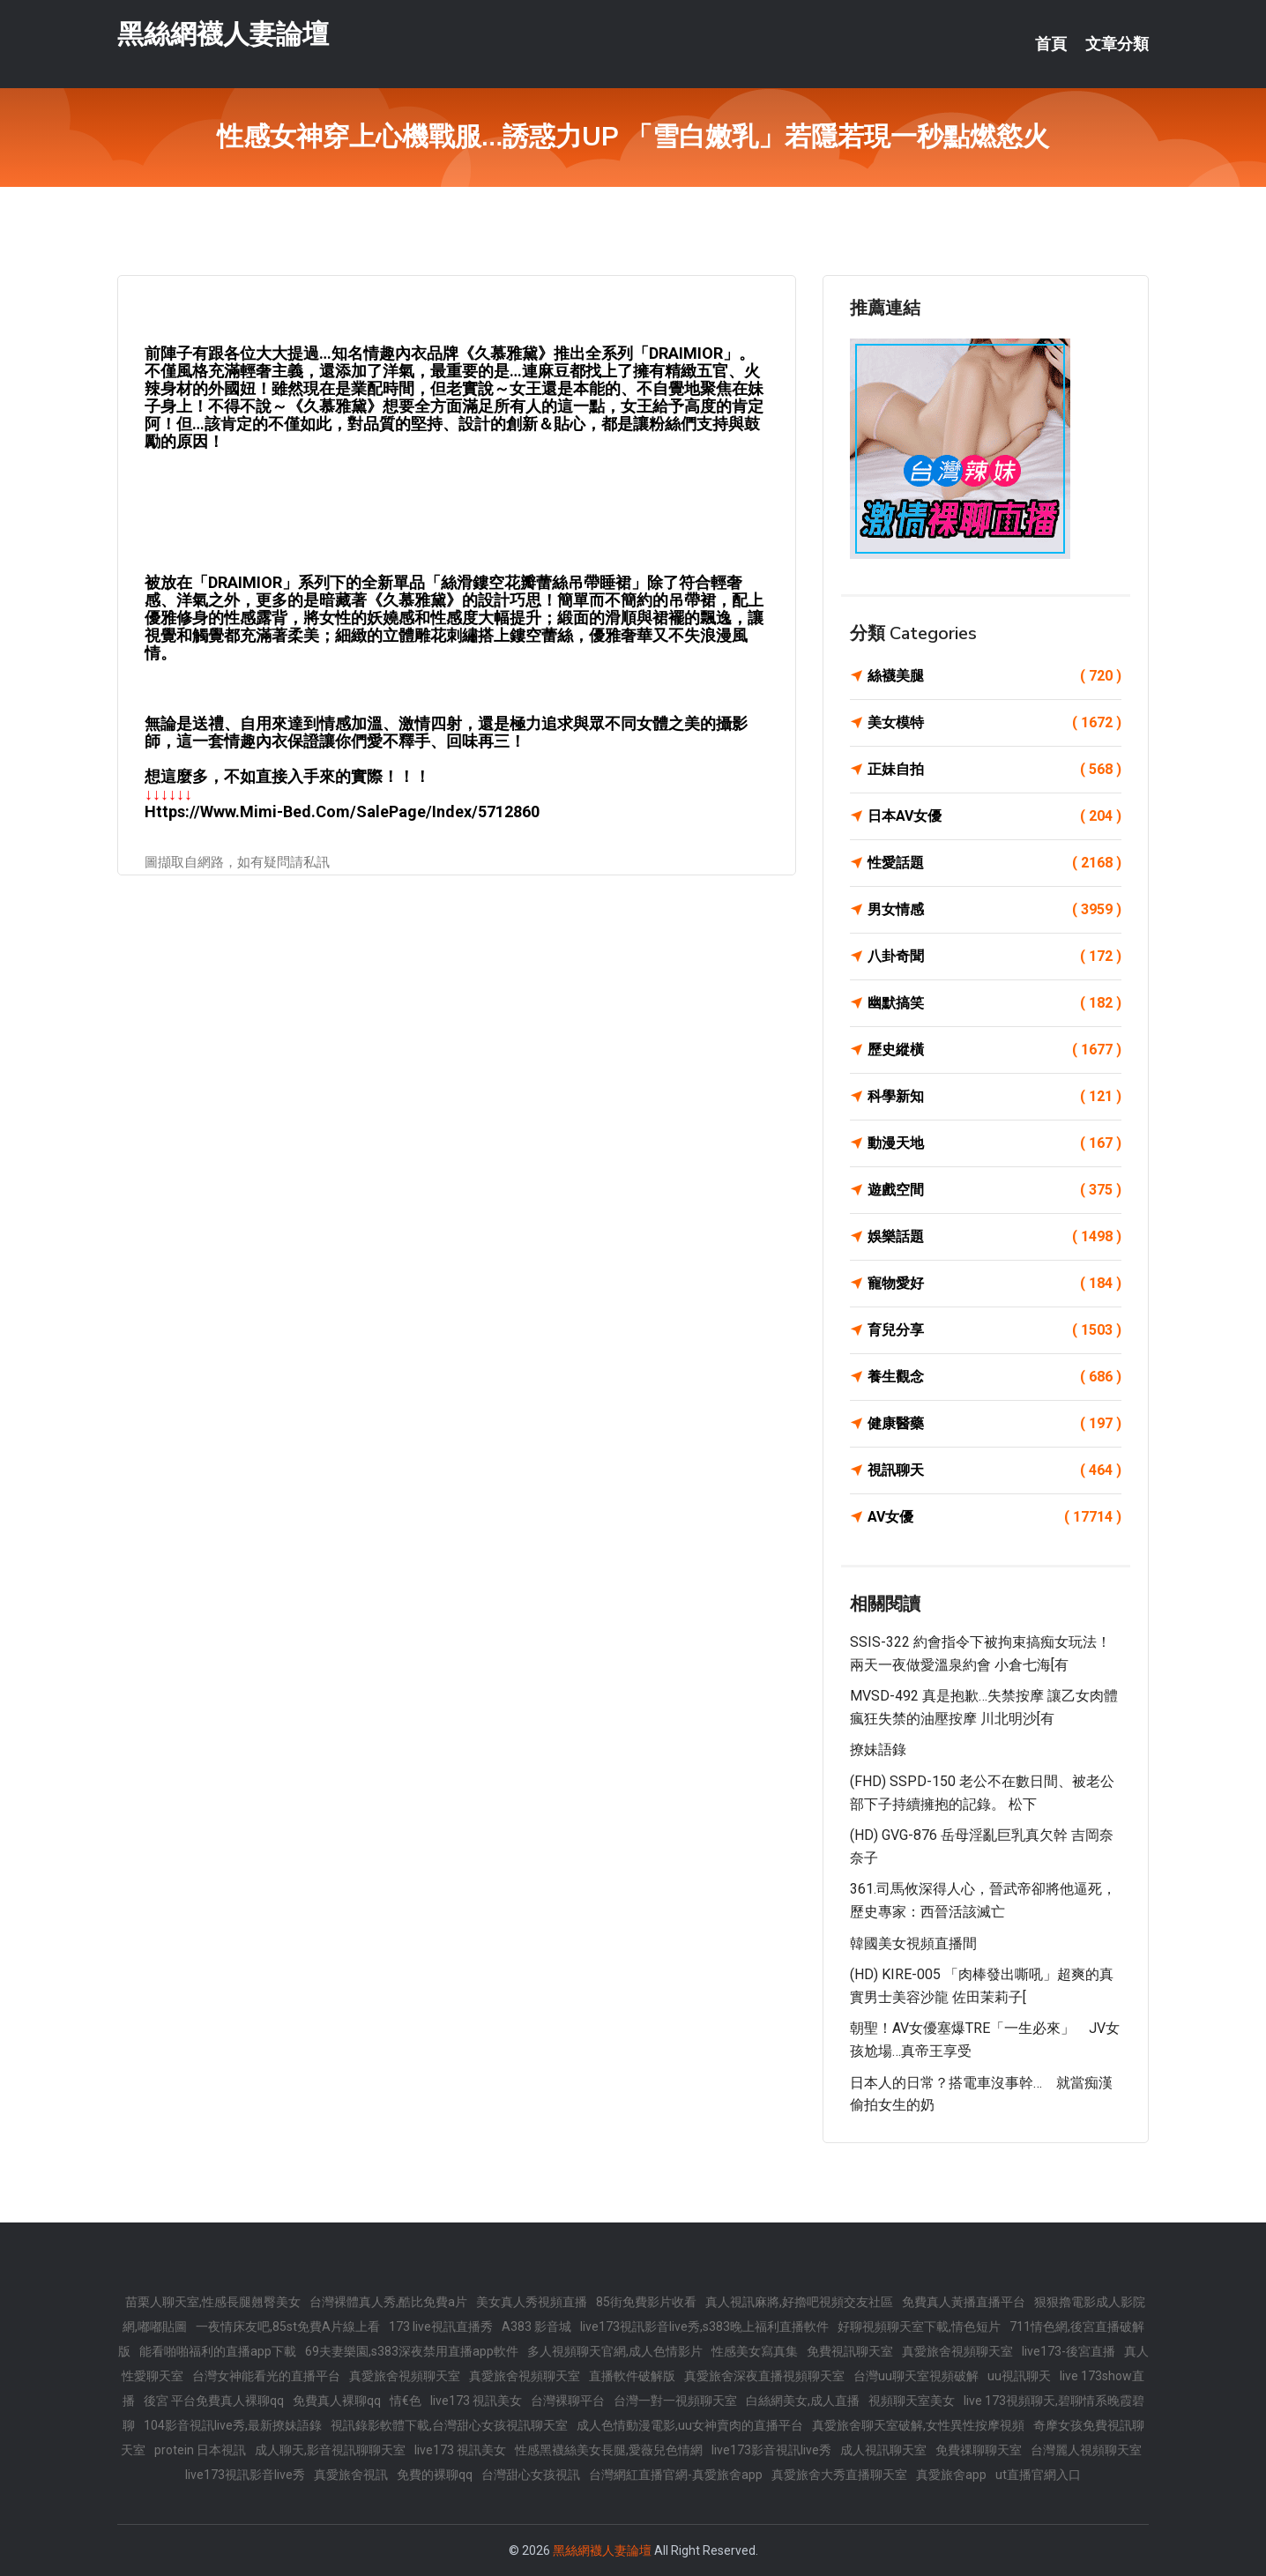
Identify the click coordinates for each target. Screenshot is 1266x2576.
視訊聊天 (994, 1470)
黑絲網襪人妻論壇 (223, 34)
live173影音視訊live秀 (771, 2450)
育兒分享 (994, 1330)
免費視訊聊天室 (850, 2351)
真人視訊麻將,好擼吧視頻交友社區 (799, 2302)
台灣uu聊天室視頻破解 (916, 2376)
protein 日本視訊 (200, 2450)
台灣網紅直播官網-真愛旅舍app (676, 2475)
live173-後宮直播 (1068, 2351)
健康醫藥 (994, 1423)
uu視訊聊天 (1019, 2376)
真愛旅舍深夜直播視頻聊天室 (764, 2376)
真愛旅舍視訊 (351, 2475)
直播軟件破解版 (632, 2376)
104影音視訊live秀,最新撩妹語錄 (233, 2425)
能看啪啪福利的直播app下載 (217, 2351)
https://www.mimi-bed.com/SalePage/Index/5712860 (342, 811)
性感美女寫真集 (754, 2351)
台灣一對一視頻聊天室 (675, 2401)
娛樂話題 (994, 1237)
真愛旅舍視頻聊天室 (957, 2351)
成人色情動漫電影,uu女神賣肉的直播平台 (690, 2425)
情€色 (405, 2401)
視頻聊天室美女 (911, 2401)
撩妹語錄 (878, 1749)
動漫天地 (994, 1143)
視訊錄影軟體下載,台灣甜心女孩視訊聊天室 (449, 2425)
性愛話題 (994, 863)
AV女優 (994, 1517)
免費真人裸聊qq (337, 2401)
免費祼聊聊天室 (978, 2450)
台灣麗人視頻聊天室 (1086, 2450)
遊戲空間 (994, 1190)
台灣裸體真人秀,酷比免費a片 (388, 2302)
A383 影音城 (536, 2326)
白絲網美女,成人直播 (803, 2401)
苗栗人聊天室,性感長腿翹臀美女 (213, 2302)
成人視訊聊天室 (883, 2450)
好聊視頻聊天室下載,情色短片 (919, 2326)
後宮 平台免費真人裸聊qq (214, 2401)
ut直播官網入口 (1038, 2475)
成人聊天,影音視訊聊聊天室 (330, 2450)
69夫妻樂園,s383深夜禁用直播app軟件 (411, 2351)
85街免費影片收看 (646, 2302)
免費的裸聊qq (435, 2475)
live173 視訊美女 (476, 2401)
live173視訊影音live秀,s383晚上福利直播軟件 (704, 2326)
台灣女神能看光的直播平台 (266, 2376)
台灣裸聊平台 (568, 2401)
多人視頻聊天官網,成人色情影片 (615, 2351)
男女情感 (994, 909)
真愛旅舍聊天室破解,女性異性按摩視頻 (918, 2425)
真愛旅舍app (951, 2475)
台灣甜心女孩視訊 (530, 2475)
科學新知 (994, 1096)
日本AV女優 (994, 816)
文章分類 (1117, 44)
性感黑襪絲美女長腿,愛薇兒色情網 (609, 2450)
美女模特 (994, 723)
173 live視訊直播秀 (441, 2326)
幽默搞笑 (994, 1003)
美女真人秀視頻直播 (531, 2302)
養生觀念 (994, 1377)
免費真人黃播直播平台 (963, 2302)
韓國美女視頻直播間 (913, 1943)
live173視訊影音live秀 (245, 2475)
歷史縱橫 (994, 1050)
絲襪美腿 (994, 676)
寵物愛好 (994, 1283)
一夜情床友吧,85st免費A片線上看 (288, 2326)
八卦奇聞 (994, 956)
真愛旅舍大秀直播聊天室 (839, 2475)
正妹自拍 (994, 769)
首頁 (1051, 44)
